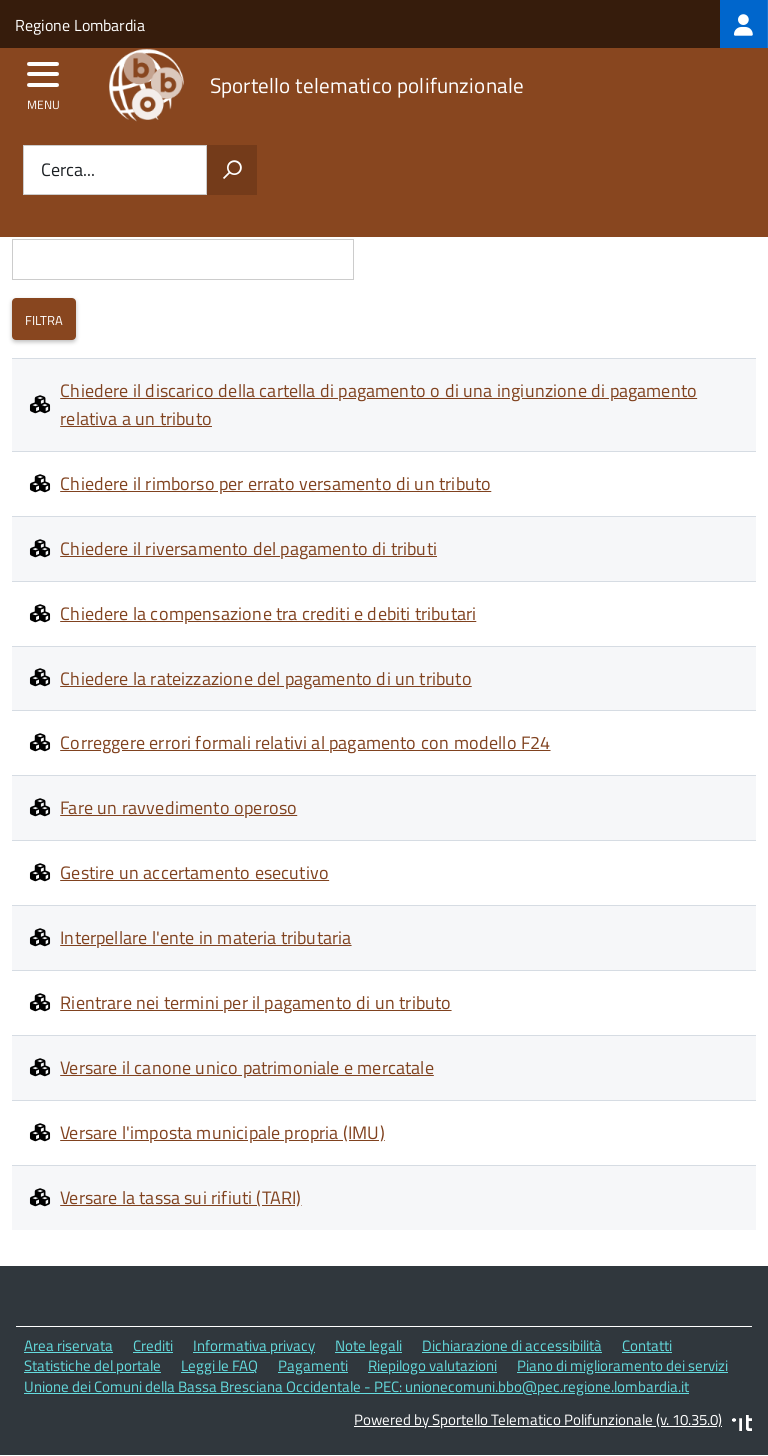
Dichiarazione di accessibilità (512, 1345)
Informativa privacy (254, 1345)
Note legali (368, 1345)
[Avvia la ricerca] (232, 170)
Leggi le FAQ (219, 1365)
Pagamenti (313, 1365)
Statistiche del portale (92, 1365)
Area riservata (68, 1345)
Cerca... (68, 170)
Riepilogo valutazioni (432, 1365)
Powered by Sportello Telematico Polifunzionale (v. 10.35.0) (538, 1419)
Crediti (153, 1345)
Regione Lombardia (80, 25)
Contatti (647, 1345)
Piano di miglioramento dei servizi (622, 1365)
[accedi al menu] (43, 81)
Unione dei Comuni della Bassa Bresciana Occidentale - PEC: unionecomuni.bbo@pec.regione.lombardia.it (356, 1386)
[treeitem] (744, 24)
